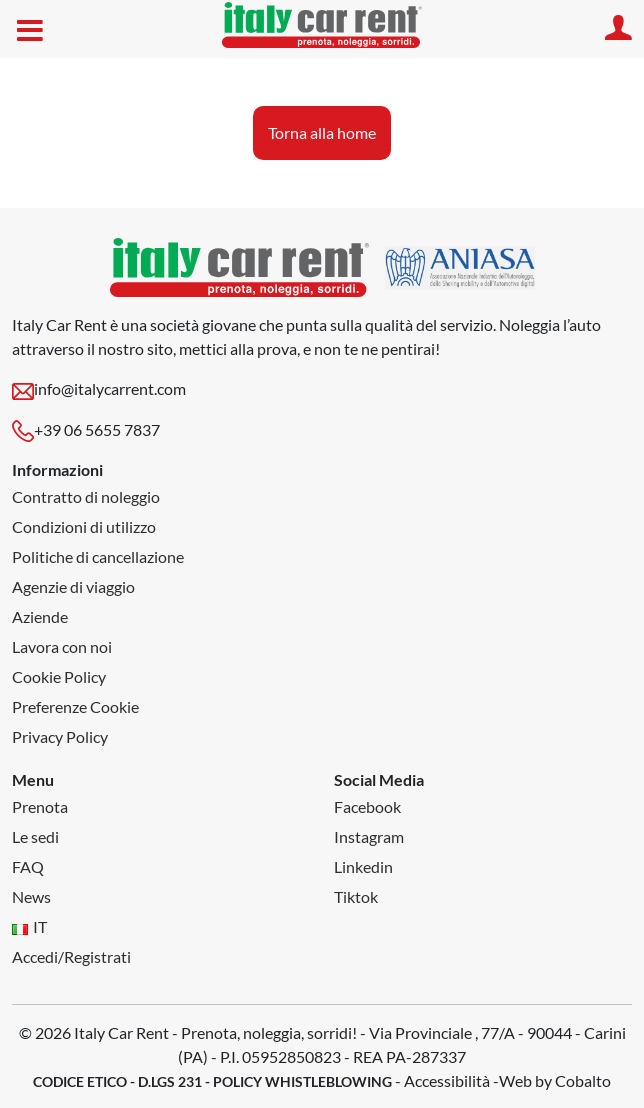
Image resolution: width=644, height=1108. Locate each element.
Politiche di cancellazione (98, 556)
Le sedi (35, 836)
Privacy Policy (60, 736)
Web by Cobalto (555, 1080)
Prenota (40, 806)
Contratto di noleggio (86, 496)
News (31, 896)
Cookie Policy (59, 676)
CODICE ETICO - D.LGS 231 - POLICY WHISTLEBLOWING (212, 1081)
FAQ (28, 866)
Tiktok (356, 896)
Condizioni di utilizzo (84, 526)
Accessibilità (447, 1080)
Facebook (367, 806)
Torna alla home (322, 132)
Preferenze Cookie (75, 706)
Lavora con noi (62, 646)
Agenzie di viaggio (73, 586)
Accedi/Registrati (71, 956)
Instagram (369, 836)
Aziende (40, 616)
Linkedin (363, 866)
